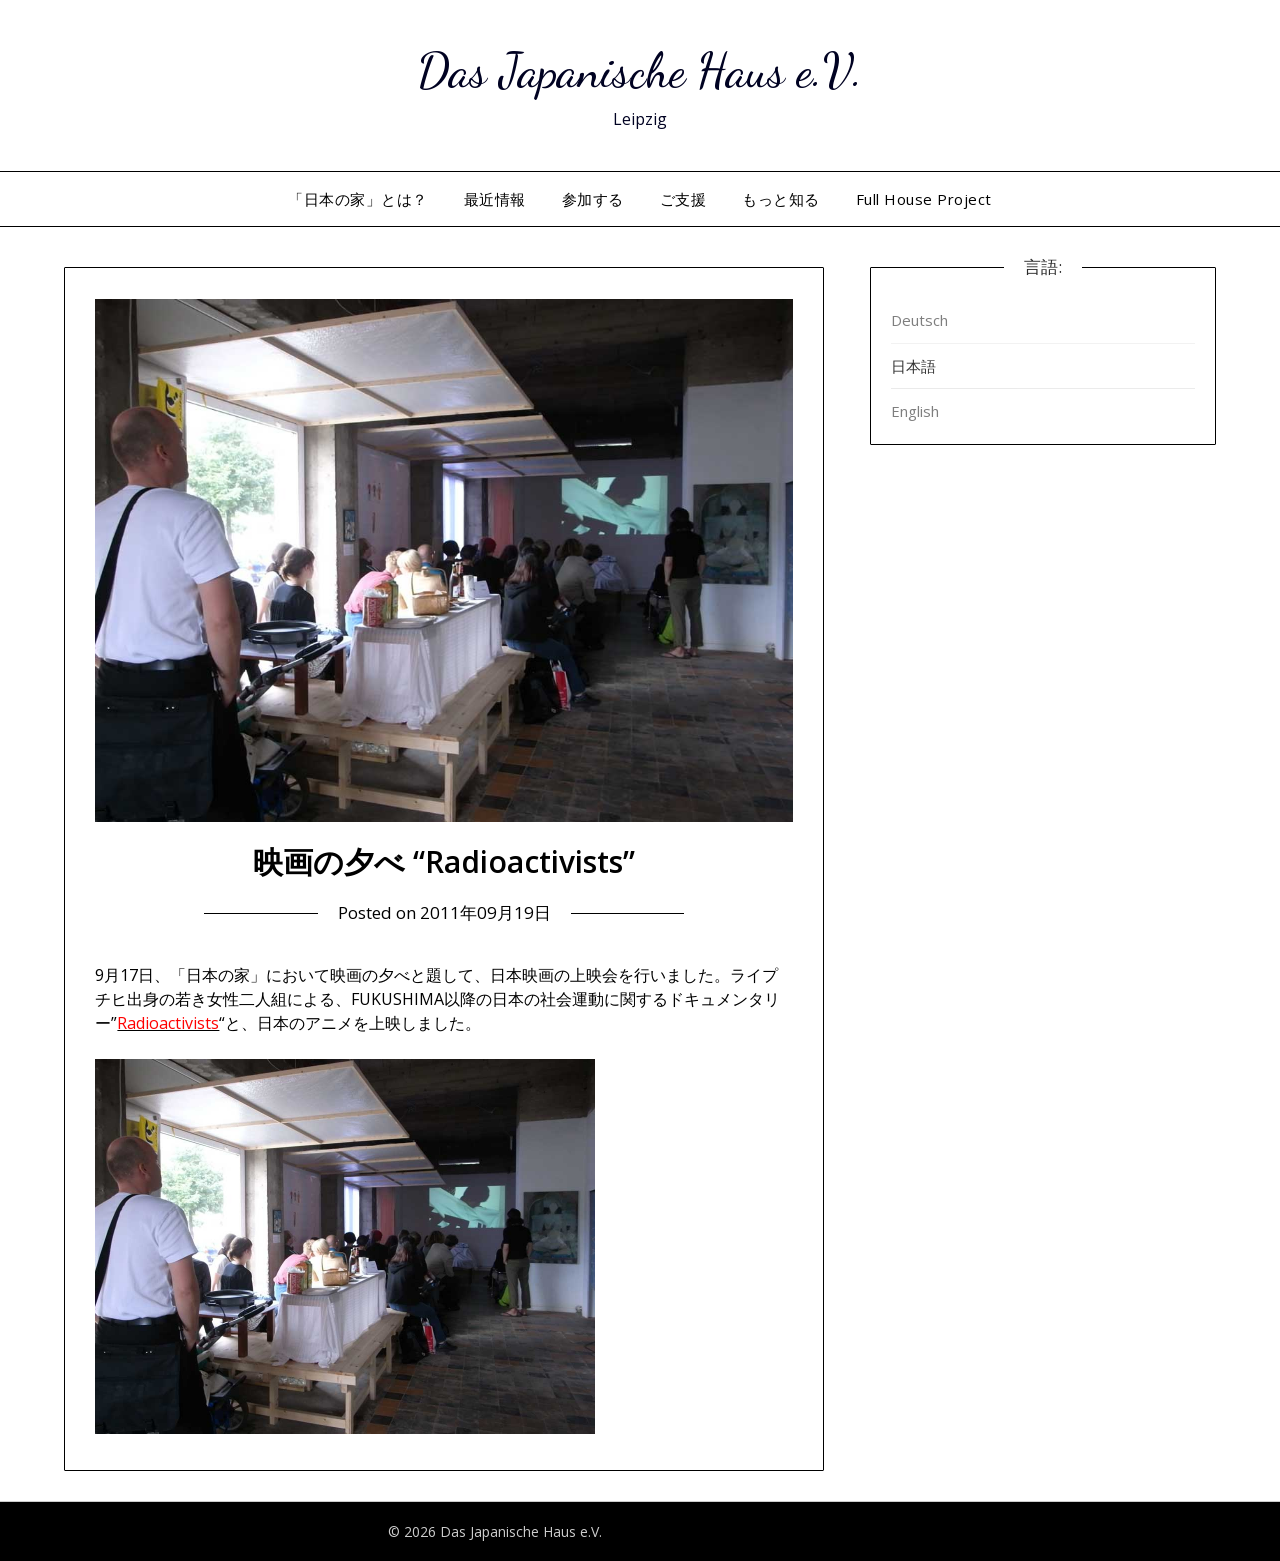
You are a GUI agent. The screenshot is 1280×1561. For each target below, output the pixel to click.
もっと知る (781, 199)
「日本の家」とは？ (358, 199)
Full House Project (924, 199)
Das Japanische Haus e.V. (640, 70)
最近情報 (495, 199)
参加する (593, 199)
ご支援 (683, 199)
